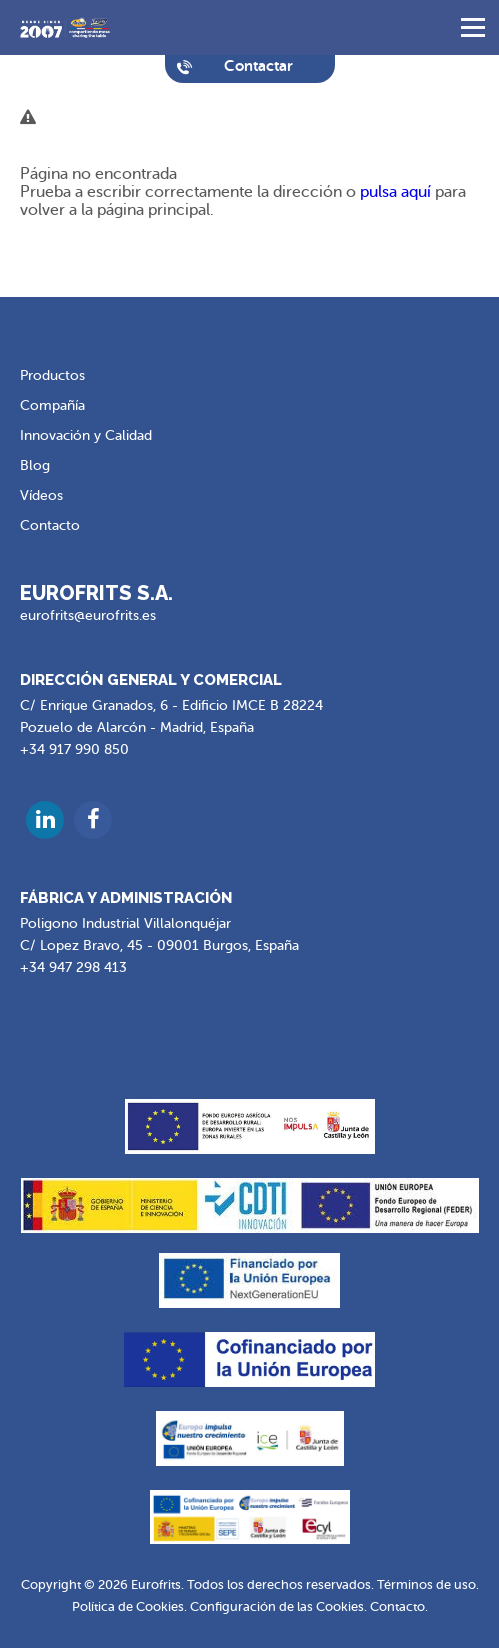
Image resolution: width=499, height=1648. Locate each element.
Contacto (50, 525)
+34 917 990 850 (74, 749)
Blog (35, 465)
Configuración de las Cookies (277, 1606)
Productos (52, 375)
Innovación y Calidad (86, 435)
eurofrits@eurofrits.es (88, 615)
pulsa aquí (395, 192)
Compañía (52, 405)
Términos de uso (426, 1584)
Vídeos (41, 495)
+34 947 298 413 (73, 967)
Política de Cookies (128, 1606)
